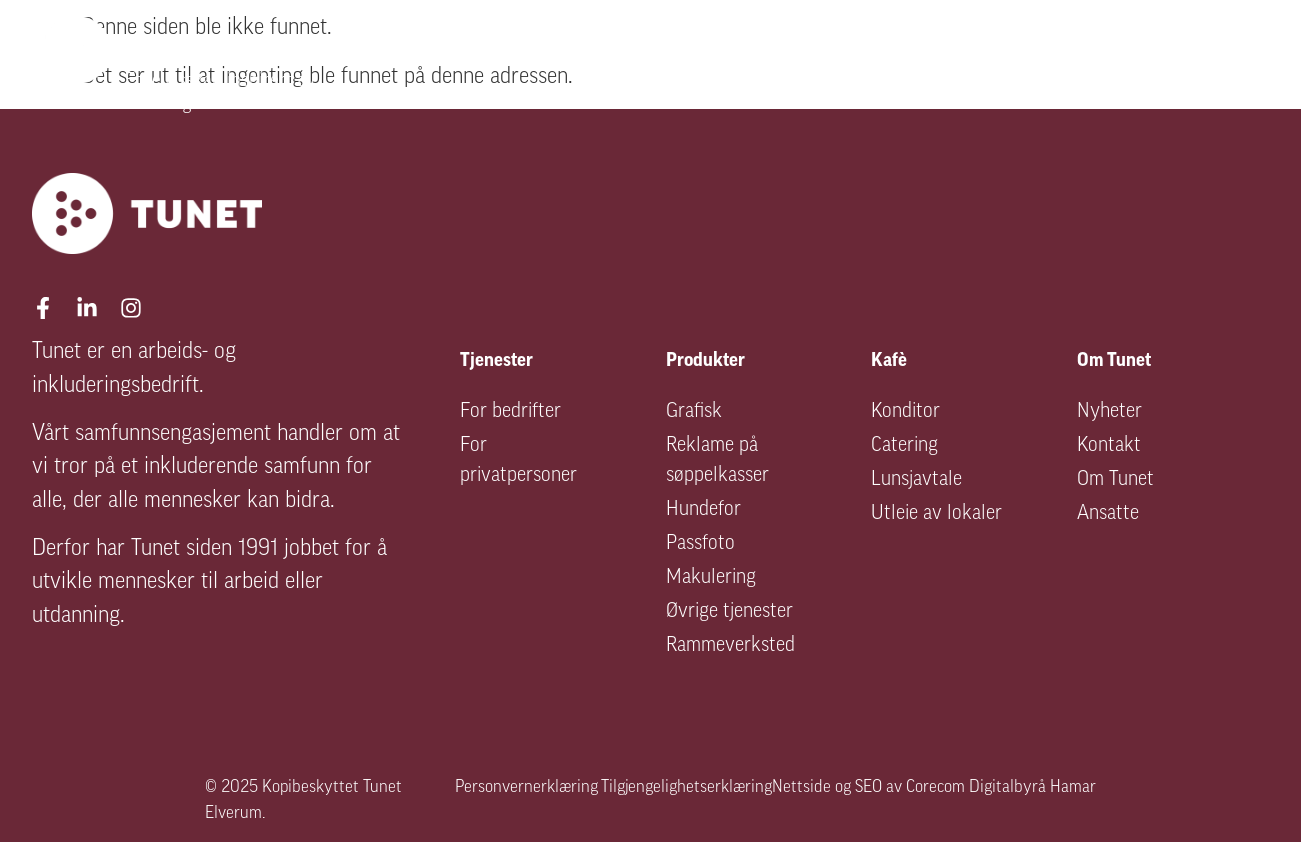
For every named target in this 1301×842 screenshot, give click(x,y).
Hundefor (703, 510)
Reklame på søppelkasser (717, 461)
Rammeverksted (730, 646)
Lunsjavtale (916, 480)
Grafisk (694, 412)
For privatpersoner (518, 461)
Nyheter (1109, 412)
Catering (904, 446)
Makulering (711, 578)
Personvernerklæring (526, 787)
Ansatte (1108, 514)
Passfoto (700, 544)
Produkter (946, 66)
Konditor (905, 412)
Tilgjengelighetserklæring (686, 787)
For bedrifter (510, 412)
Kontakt (1109, 446)
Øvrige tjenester (729, 612)
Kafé (1075, 66)
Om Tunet (1202, 66)
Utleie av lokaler (936, 514)
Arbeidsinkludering (754, 66)
